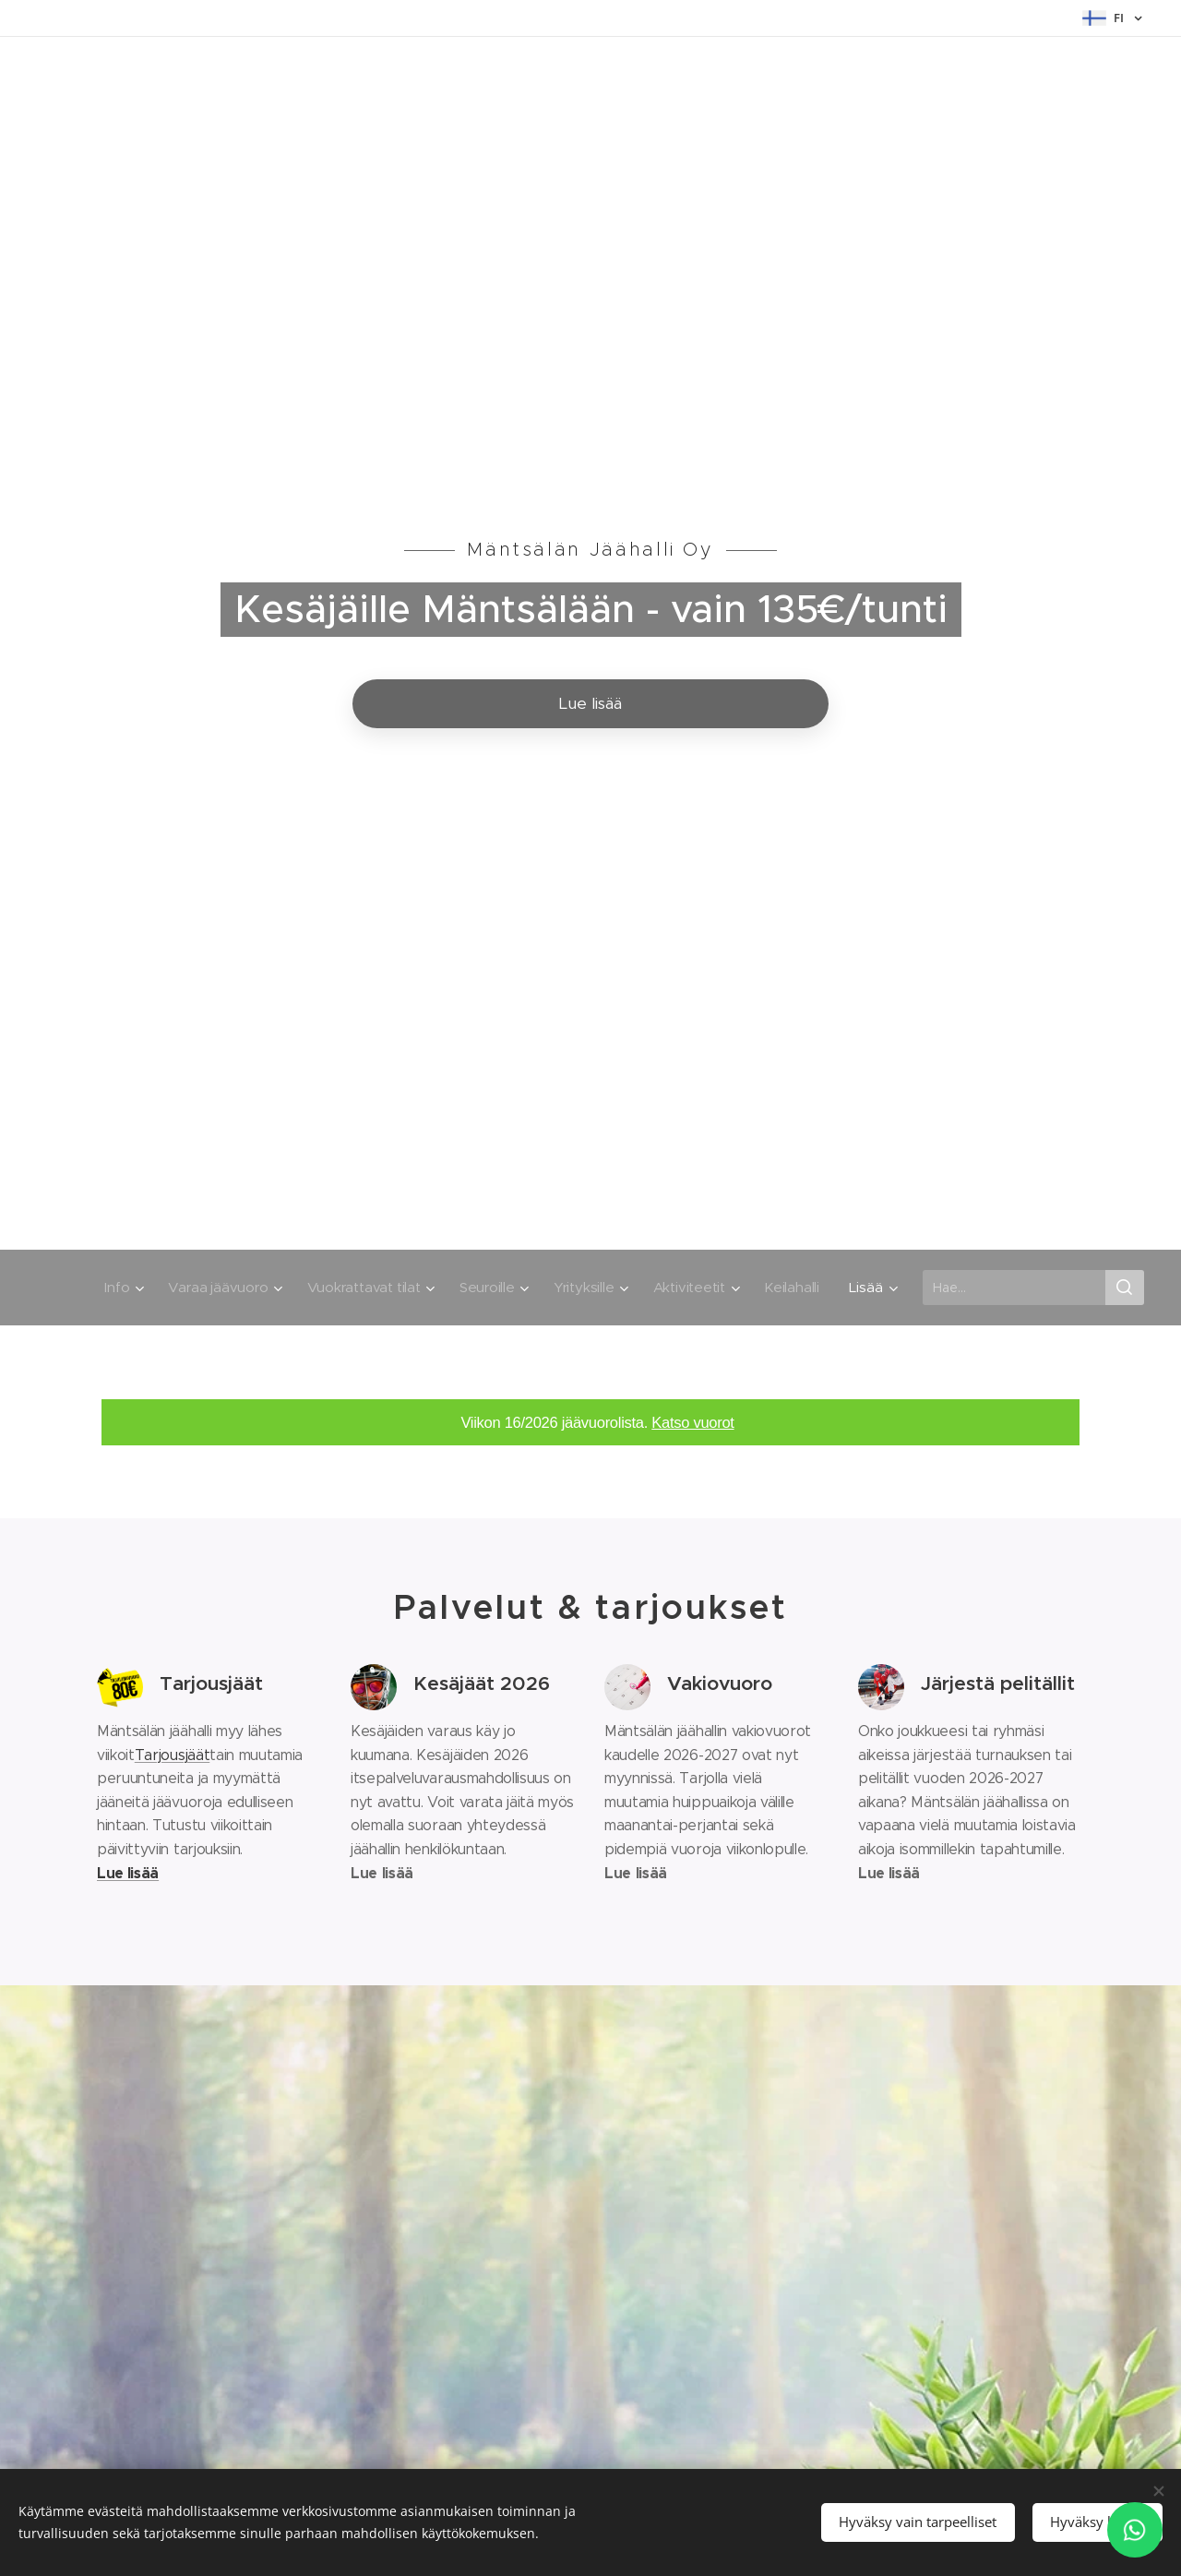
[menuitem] (112, 1287)
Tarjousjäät (172, 1755)
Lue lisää (128, 1873)
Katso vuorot (692, 1423)
